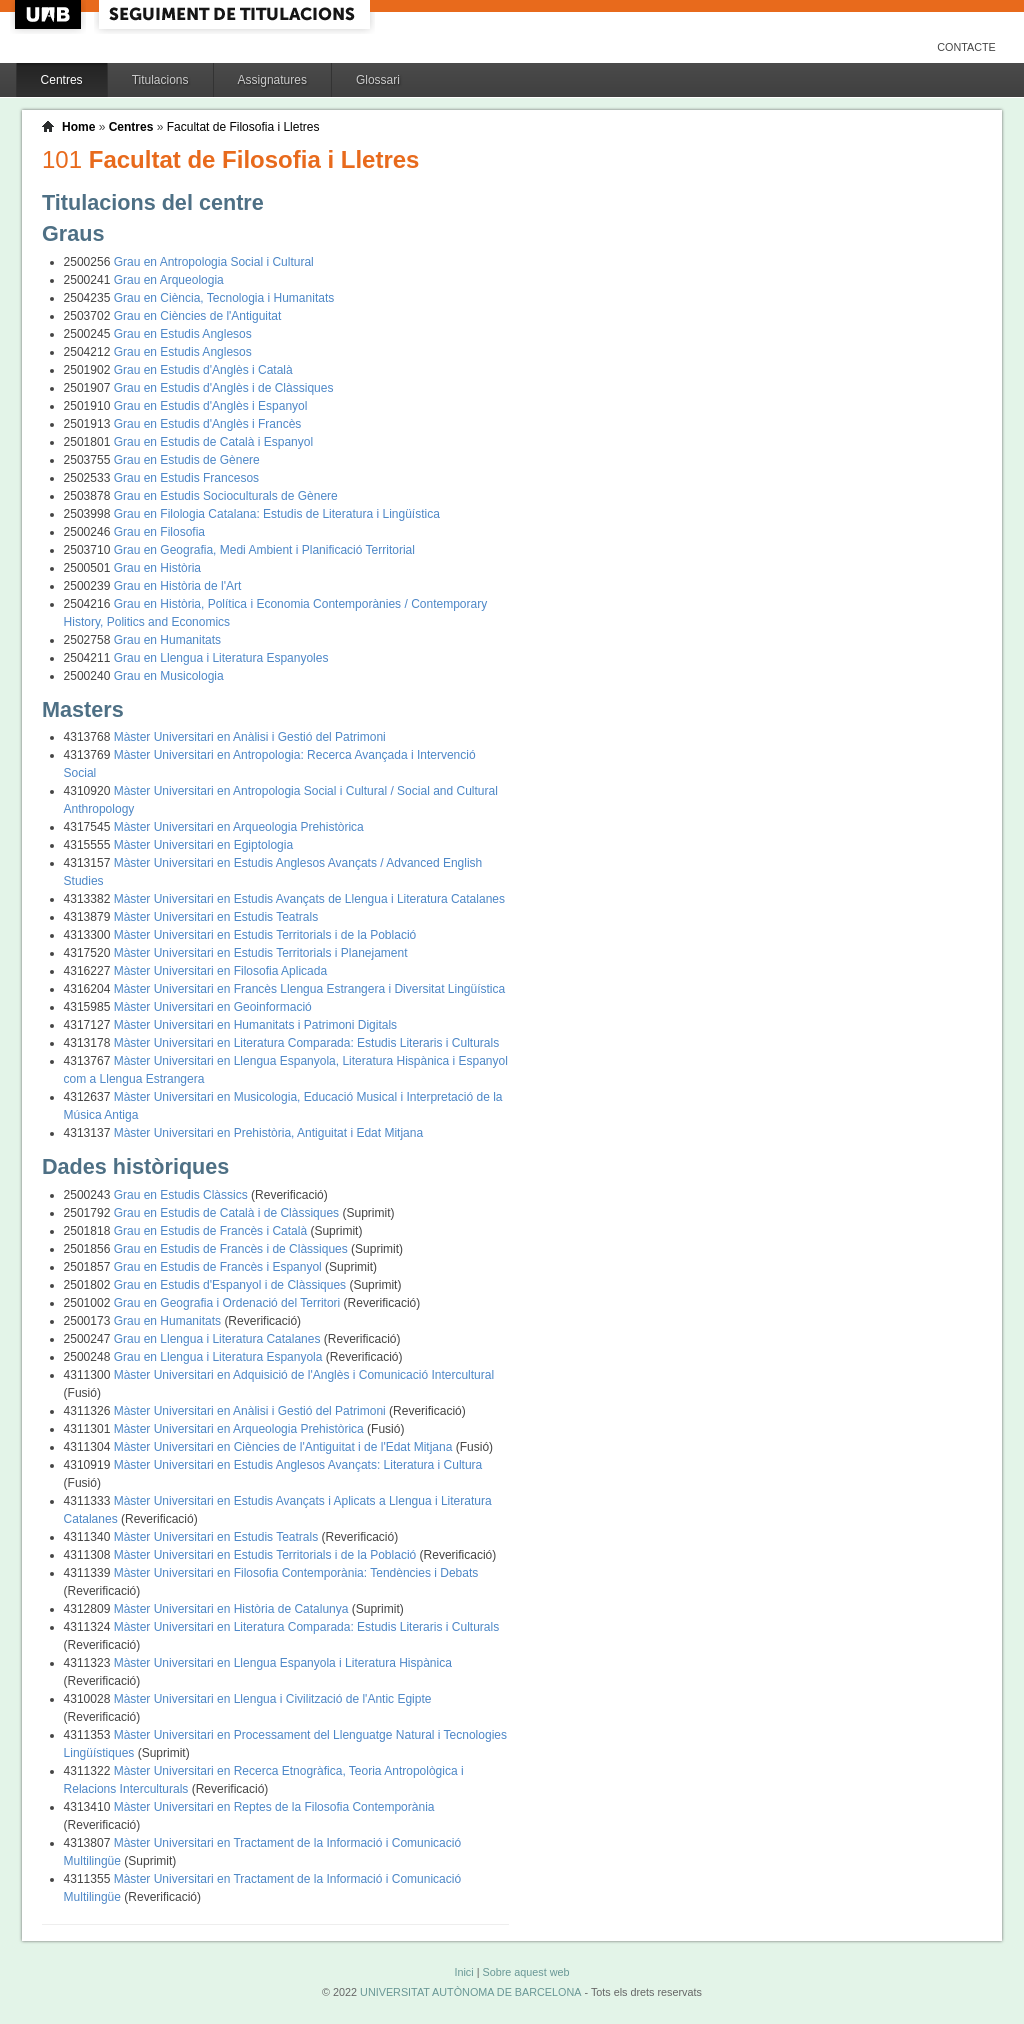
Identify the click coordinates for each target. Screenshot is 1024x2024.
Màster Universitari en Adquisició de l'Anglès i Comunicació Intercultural (304, 1375)
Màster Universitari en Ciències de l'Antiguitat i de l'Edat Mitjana (285, 1447)
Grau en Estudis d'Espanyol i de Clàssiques (232, 1285)
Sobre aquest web (525, 1972)
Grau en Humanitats (167, 640)
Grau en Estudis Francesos (186, 478)
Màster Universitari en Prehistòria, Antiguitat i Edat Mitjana (268, 1133)
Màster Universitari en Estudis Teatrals (216, 917)
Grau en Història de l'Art (178, 586)
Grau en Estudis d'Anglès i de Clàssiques (224, 388)
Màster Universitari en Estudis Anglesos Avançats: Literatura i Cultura (298, 1465)
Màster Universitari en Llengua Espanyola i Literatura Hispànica (283, 1663)
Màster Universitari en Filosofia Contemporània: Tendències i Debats (296, 1573)
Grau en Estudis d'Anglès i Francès (208, 424)
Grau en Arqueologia (169, 280)
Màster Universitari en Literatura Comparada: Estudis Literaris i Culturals (306, 1043)
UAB (50, 14)
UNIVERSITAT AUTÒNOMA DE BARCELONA (470, 1992)
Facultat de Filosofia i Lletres (243, 127)
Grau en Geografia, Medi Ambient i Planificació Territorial (264, 550)
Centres (62, 80)
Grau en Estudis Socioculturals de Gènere (226, 496)
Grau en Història (157, 568)
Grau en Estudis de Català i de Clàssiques (228, 1213)
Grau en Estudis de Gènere (187, 460)
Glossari (378, 80)
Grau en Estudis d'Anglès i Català (203, 370)
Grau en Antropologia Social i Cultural (214, 262)
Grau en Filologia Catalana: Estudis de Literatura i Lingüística (277, 514)
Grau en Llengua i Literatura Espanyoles (221, 658)
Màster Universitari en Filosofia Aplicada (220, 971)
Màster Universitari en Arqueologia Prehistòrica (239, 827)
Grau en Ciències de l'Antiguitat (198, 316)
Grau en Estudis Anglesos (183, 334)
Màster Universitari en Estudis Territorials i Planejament (261, 953)
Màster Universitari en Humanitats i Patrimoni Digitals (255, 1025)
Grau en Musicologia (169, 676)
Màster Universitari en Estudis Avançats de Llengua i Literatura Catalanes (309, 899)
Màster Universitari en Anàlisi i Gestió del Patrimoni (250, 737)
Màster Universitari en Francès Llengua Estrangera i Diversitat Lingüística (310, 989)
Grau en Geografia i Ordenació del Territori (229, 1303)
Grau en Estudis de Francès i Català (212, 1231)
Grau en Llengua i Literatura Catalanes (219, 1339)
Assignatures (272, 80)
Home (78, 127)
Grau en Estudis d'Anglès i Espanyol (211, 406)
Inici (463, 1972)
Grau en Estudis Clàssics (182, 1195)
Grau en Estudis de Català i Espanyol (213, 442)
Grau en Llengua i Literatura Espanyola (220, 1357)
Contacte (966, 47)
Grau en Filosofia (159, 532)
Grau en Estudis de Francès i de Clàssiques (232, 1249)
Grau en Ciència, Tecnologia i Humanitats (224, 298)
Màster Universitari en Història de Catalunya (233, 1609)
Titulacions (160, 80)
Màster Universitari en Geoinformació (213, 1007)
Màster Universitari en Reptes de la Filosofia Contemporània (274, 1807)
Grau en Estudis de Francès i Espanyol (219, 1267)
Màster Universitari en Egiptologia (203, 845)
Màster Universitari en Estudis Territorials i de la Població (265, 935)
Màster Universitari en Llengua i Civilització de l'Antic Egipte (273, 1699)
